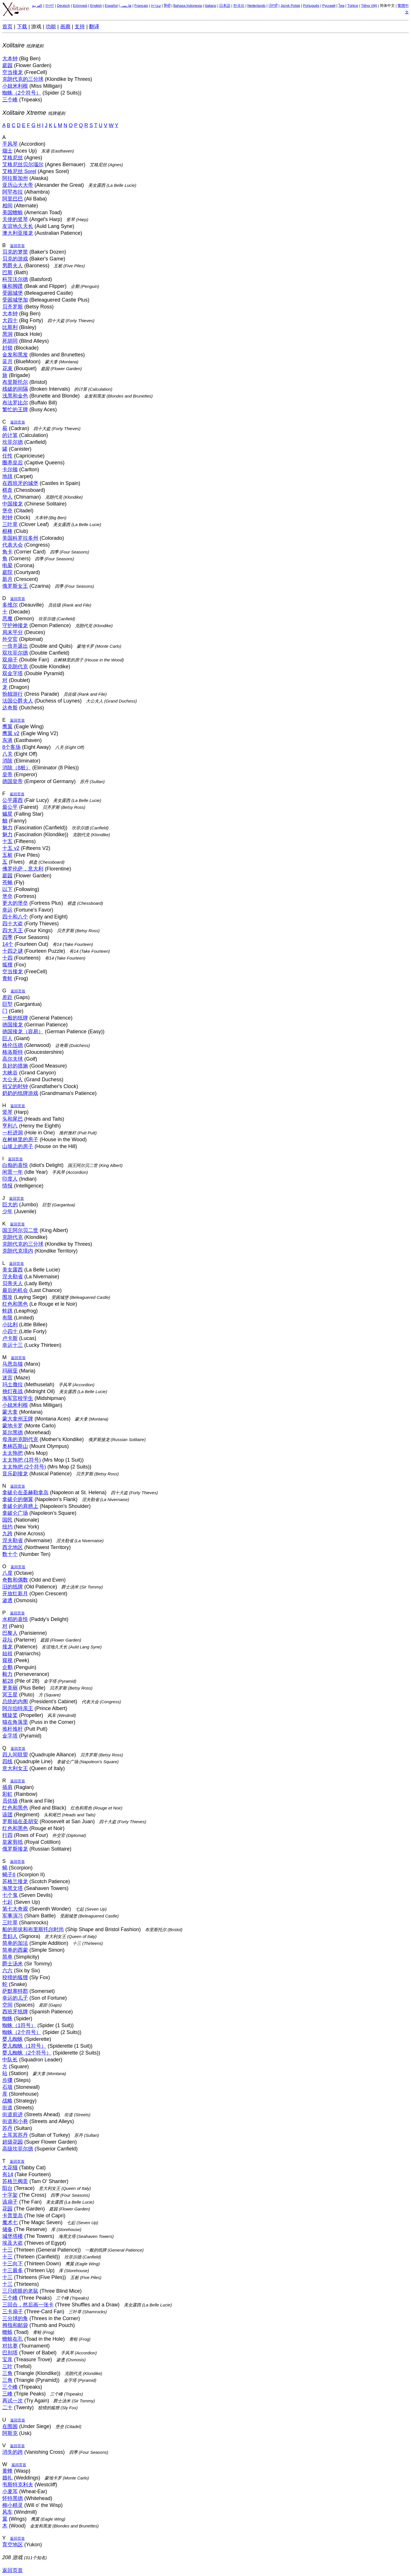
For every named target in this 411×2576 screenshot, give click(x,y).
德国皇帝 (12, 781)
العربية (37, 6)
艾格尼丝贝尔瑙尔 (22, 164)
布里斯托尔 (15, 382)
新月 (7, 579)
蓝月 (7, 361)
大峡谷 (10, 1073)
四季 (7, 937)
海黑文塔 (12, 1888)
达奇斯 (10, 708)
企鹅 (7, 1667)
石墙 (7, 2087)
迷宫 (7, 1378)
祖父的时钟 (15, 1086)
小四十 (10, 1331)
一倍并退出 (15, 646)
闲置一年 (12, 1172)
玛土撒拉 (12, 1384)
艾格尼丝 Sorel (19, 171)
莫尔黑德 (12, 1432)
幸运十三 (12, 1345)
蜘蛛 (7, 2018)
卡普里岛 (12, 2215)
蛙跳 (7, 1311)
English (96, 6)
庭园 (7, 65)
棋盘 (7, 490)
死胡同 (10, 341)
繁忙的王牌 (15, 409)
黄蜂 (7, 2471)
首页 (7, 26)
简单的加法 (15, 1943)
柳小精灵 (12, 2505)
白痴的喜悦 (15, 1165)
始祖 (7, 1653)
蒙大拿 (10, 1412)
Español (111, 6)
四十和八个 (15, 917)
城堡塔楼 (12, 2236)
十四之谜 (12, 951)
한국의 (238, 6)
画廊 (65, 26)
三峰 (7, 2394)
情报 (7, 1186)
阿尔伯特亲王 (17, 1708)
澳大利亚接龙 (17, 233)
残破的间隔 (15, 389)
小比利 (10, 1324)
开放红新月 (15, 1593)
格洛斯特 (12, 1052)
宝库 (7, 2359)
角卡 (7, 552)
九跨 (7, 1533)
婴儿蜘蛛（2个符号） (26, 2053)
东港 (7, 740)
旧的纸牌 (12, 1587)
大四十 (10, 320)
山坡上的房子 (17, 1146)
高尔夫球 (12, 1059)
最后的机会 (15, 1290)
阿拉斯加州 (15, 178)
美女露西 (12, 1270)
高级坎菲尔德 (17, 2149)
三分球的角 (15, 2318)
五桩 (7, 855)
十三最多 (12, 2270)
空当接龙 (12, 72)
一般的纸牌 (15, 1018)
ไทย (341, 6)
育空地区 (12, 2544)
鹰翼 (7, 726)
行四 (7, 1835)
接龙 (7, 1647)
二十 (7, 2407)
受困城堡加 (15, 300)
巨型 (7, 1004)
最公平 (10, 807)
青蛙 (7, 978)
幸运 (7, 910)
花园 (7, 2209)
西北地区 (12, 1547)
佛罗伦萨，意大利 (22, 869)
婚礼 (7, 2478)
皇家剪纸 (12, 1842)
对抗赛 (10, 2346)
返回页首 (17, 246)
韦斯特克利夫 (17, 2484)
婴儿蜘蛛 (12, 2039)
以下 (7, 889)
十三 (7, 2250)
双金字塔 (12, 673)
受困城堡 (12, 293)
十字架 (10, 2195)
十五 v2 (10, 848)
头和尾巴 (12, 1119)
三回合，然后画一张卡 (28, 2305)
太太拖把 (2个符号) (24, 1467)
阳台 (7, 2188)
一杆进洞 (12, 1132)
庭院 (7, 572)
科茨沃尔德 (15, 279)
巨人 (7, 1038)
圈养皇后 (12, 463)
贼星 (7, 814)
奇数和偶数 (15, 1580)
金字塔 (10, 1736)
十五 (7, 841)
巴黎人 (10, 1633)
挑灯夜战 (12, 1391)
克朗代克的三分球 (22, 79)
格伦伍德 (12, 1045)
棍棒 (7, 531)
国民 (7, 1520)
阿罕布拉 (12, 192)
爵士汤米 (12, 1964)
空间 (7, 2005)
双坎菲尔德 (15, 653)
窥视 (7, 1660)
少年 (7, 1211)
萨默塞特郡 (15, 1991)
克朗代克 (12, 1237)
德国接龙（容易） (22, 1031)
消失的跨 (12, 2452)
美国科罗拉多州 (20, 538)
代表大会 (12, 545)
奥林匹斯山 (15, 1446)
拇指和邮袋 (15, 2325)
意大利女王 (15, 1768)
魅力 (7, 827)
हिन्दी (167, 6)
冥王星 (10, 1695)
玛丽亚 (10, 1371)
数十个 (10, 1554)
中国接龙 (12, 504)
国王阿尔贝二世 (20, 1230)
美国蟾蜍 (12, 212)
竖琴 (7, 1112)
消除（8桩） (16, 768)
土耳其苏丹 (15, 2135)
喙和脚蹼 (12, 286)
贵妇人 (10, 1936)
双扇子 (10, 660)
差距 (7, 997)
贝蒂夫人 (12, 1283)
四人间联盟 (15, 1755)
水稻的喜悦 (15, 1619)
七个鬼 (10, 1895)
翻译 (94, 26)
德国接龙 (12, 1025)
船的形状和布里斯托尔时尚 (33, 1929)
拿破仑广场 (15, 1513)
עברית (156, 6)
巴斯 (7, 272)
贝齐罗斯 (12, 307)
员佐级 (10, 1801)
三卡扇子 (12, 2311)
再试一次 (12, 2401)
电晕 (7, 565)
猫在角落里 (15, 1722)
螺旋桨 (10, 1715)
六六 (7, 1970)
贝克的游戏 (15, 259)
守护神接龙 (15, 625)
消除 (7, 761)
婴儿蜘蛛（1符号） (24, 2046)
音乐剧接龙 (15, 1473)
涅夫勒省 (12, 1276)
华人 (7, 497)
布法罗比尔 (15, 403)
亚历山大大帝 (17, 185)
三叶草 (10, 524)
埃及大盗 (12, 2243)
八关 (7, 754)
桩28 (7, 1681)
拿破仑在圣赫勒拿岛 (25, 1492)
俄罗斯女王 (15, 586)
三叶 (7, 2366)
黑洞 (7, 334)
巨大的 (10, 1204)
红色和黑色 (15, 1304)
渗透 (7, 1600)
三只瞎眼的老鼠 (20, 2291)
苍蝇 (7, 882)
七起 (7, 1902)
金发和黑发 (15, 355)
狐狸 (7, 965)
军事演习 (12, 1916)
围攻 (7, 1297)
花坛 (7, 1640)
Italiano (210, 6)
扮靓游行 (12, 694)
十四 (7, 958)
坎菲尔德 (12, 442)
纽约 (7, 1527)
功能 (51, 26)
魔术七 (10, 2222)
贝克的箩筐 (15, 252)
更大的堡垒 (15, 903)
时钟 (7, 517)
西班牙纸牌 (15, 2012)
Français (141, 6)
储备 (7, 2229)
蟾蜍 (7, 2332)
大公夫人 (12, 1079)
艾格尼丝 (12, 158)
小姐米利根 (15, 86)
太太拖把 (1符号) (21, 1460)
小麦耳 (10, 2491)
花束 (7, 368)
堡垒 (7, 510)
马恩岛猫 (12, 1364)
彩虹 (7, 1794)
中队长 (10, 2060)
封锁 (7, 348)
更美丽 (10, 1688)
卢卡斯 (10, 1338)
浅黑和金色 (15, 396)
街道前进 (12, 2114)
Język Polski (290, 6)
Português (311, 6)
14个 (7, 944)
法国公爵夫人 (17, 701)
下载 (22, 26)
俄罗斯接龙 (15, 1849)
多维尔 (10, 605)
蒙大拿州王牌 (17, 1419)
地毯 (7, 476)
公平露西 (12, 800)
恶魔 (7, 618)
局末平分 (12, 632)
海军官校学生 (17, 1398)
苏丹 (7, 2128)
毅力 (7, 1674)
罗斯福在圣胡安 (20, 1821)
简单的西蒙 (15, 1950)
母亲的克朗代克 (20, 1439)
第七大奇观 (15, 1909)
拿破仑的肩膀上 (20, 1506)
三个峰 (10, 100)
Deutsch (63, 6)
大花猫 (10, 2167)
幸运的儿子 (15, 1998)
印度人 (10, 1179)
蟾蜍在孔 (12, 2339)
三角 (7, 2373)
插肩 (7, 1787)
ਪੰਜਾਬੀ (273, 6)
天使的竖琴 (15, 219)
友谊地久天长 (17, 226)
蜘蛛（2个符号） (21, 93)
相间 (7, 205)
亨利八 (10, 1126)
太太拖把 (12, 1453)
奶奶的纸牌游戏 (20, 1093)
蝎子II (8, 1874)
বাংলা (49, 6)
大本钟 (10, 58)
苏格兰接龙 (15, 1881)
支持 (79, 26)
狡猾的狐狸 (15, 1977)
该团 (7, 1814)
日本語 (224, 6)
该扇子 (10, 2202)
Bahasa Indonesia (187, 6)
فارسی (125, 6)
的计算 (10, 435)
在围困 (10, 2426)
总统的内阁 (15, 1701)
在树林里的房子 (20, 1139)
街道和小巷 (15, 2121)
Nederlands (256, 6)
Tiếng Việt (369, 6)
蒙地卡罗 (12, 1426)
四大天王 (12, 930)
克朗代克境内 (17, 1251)
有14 (7, 2174)
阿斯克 (10, 2433)
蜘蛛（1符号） (19, 2025)
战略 (7, 2101)
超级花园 (12, 2142)
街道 (7, 2107)
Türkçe (352, 6)
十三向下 (12, 2263)
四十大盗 (12, 923)
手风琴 (10, 144)
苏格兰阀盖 (15, 2181)
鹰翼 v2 (10, 733)
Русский (328, 6)
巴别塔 (10, 2353)
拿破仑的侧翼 (17, 1499)
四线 (7, 1761)
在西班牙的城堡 (20, 483)
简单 (7, 1957)
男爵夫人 (12, 265)
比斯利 (10, 327)
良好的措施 (15, 1066)
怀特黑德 (12, 2498)
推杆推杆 (12, 1729)
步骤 (7, 2080)
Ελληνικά (80, 6)
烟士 (7, 151)
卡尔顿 (10, 469)
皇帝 (7, 774)
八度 (7, 1573)
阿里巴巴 (12, 199)
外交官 (10, 639)
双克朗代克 (15, 666)
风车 (7, 2512)
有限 (7, 1318)
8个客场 (11, 747)
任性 (7, 456)
